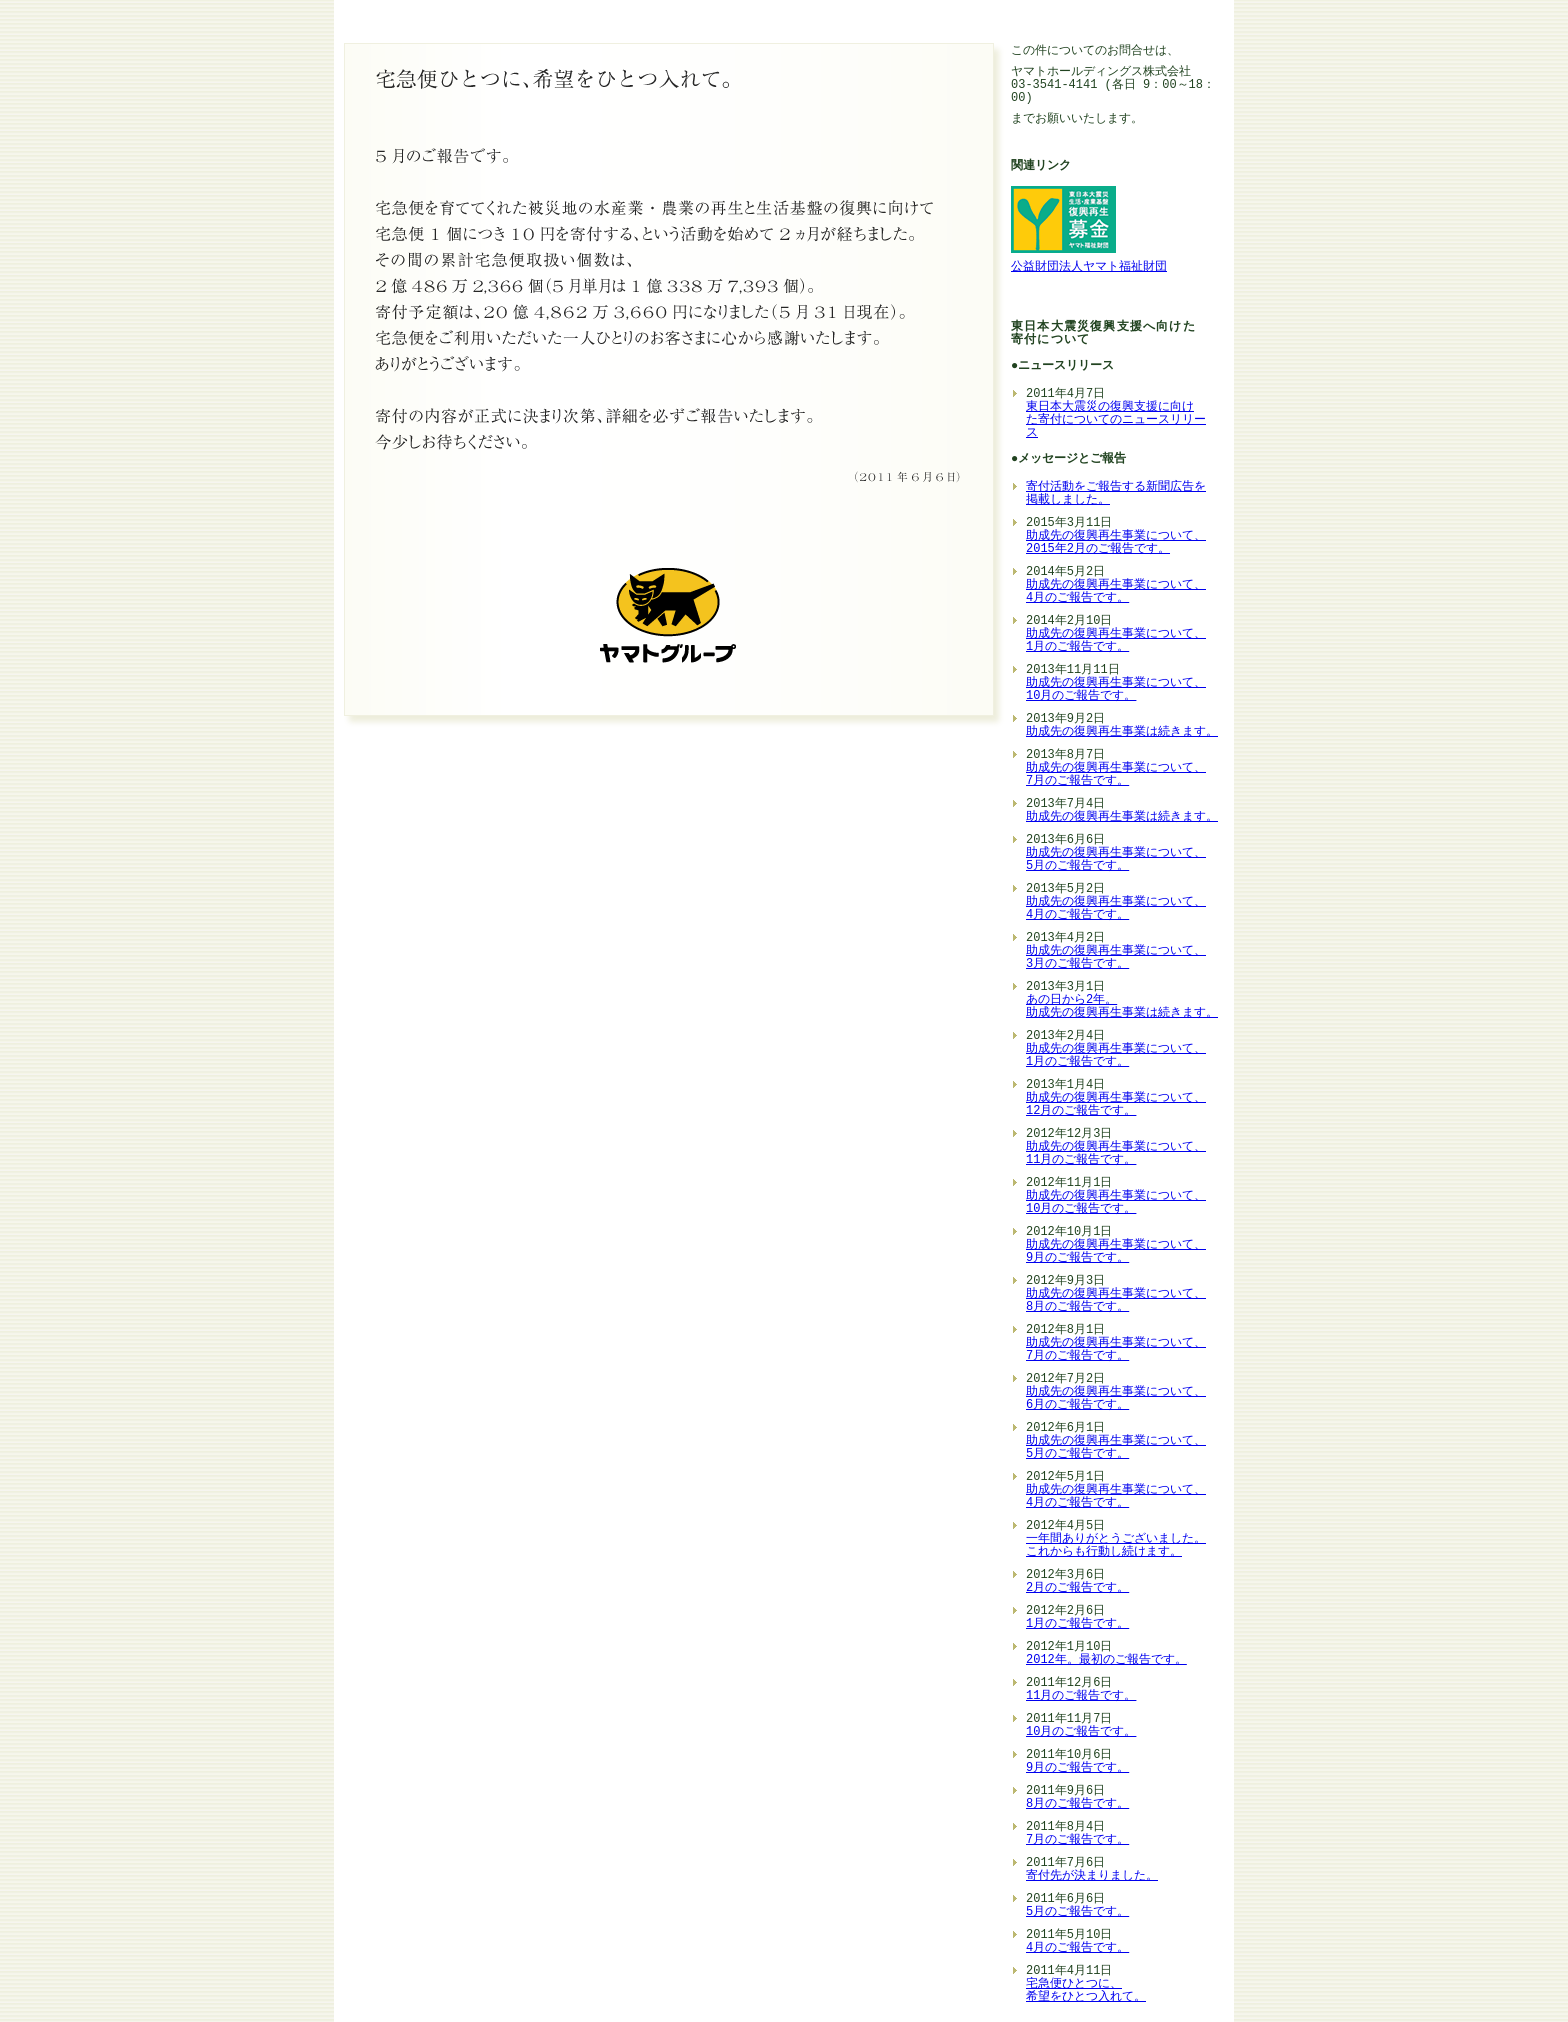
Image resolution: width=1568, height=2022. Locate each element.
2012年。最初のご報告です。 (1106, 1660)
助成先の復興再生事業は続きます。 (1122, 732)
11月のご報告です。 (1081, 1696)
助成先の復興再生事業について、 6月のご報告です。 (1116, 1399)
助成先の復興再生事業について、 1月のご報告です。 (1116, 641)
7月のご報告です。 (1077, 1840)
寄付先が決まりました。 (1092, 1876)
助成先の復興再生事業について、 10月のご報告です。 (1116, 690)
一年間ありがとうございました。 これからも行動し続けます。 (1116, 1546)
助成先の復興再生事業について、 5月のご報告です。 (1116, 860)
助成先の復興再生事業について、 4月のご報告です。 (1116, 592)
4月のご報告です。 (1077, 1948)
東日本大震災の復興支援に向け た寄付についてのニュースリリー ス (1116, 420)
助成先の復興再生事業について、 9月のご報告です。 (1116, 1252)
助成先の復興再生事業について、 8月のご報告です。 (1116, 1301)
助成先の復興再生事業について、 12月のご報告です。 (1116, 1105)
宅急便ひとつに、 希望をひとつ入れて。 (1086, 1991)
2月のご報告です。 (1077, 1588)
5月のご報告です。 (1077, 1912)
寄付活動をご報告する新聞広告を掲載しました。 (1116, 494)
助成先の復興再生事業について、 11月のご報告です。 (1116, 1154)
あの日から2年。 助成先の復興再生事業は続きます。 (1122, 1007)
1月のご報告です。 (1077, 1624)
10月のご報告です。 (1081, 1732)
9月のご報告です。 (1077, 1768)
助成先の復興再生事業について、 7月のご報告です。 (1116, 775)
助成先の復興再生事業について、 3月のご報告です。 (1116, 958)
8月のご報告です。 (1077, 1804)
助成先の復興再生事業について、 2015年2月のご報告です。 (1116, 543)
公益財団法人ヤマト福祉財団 (1089, 267)
